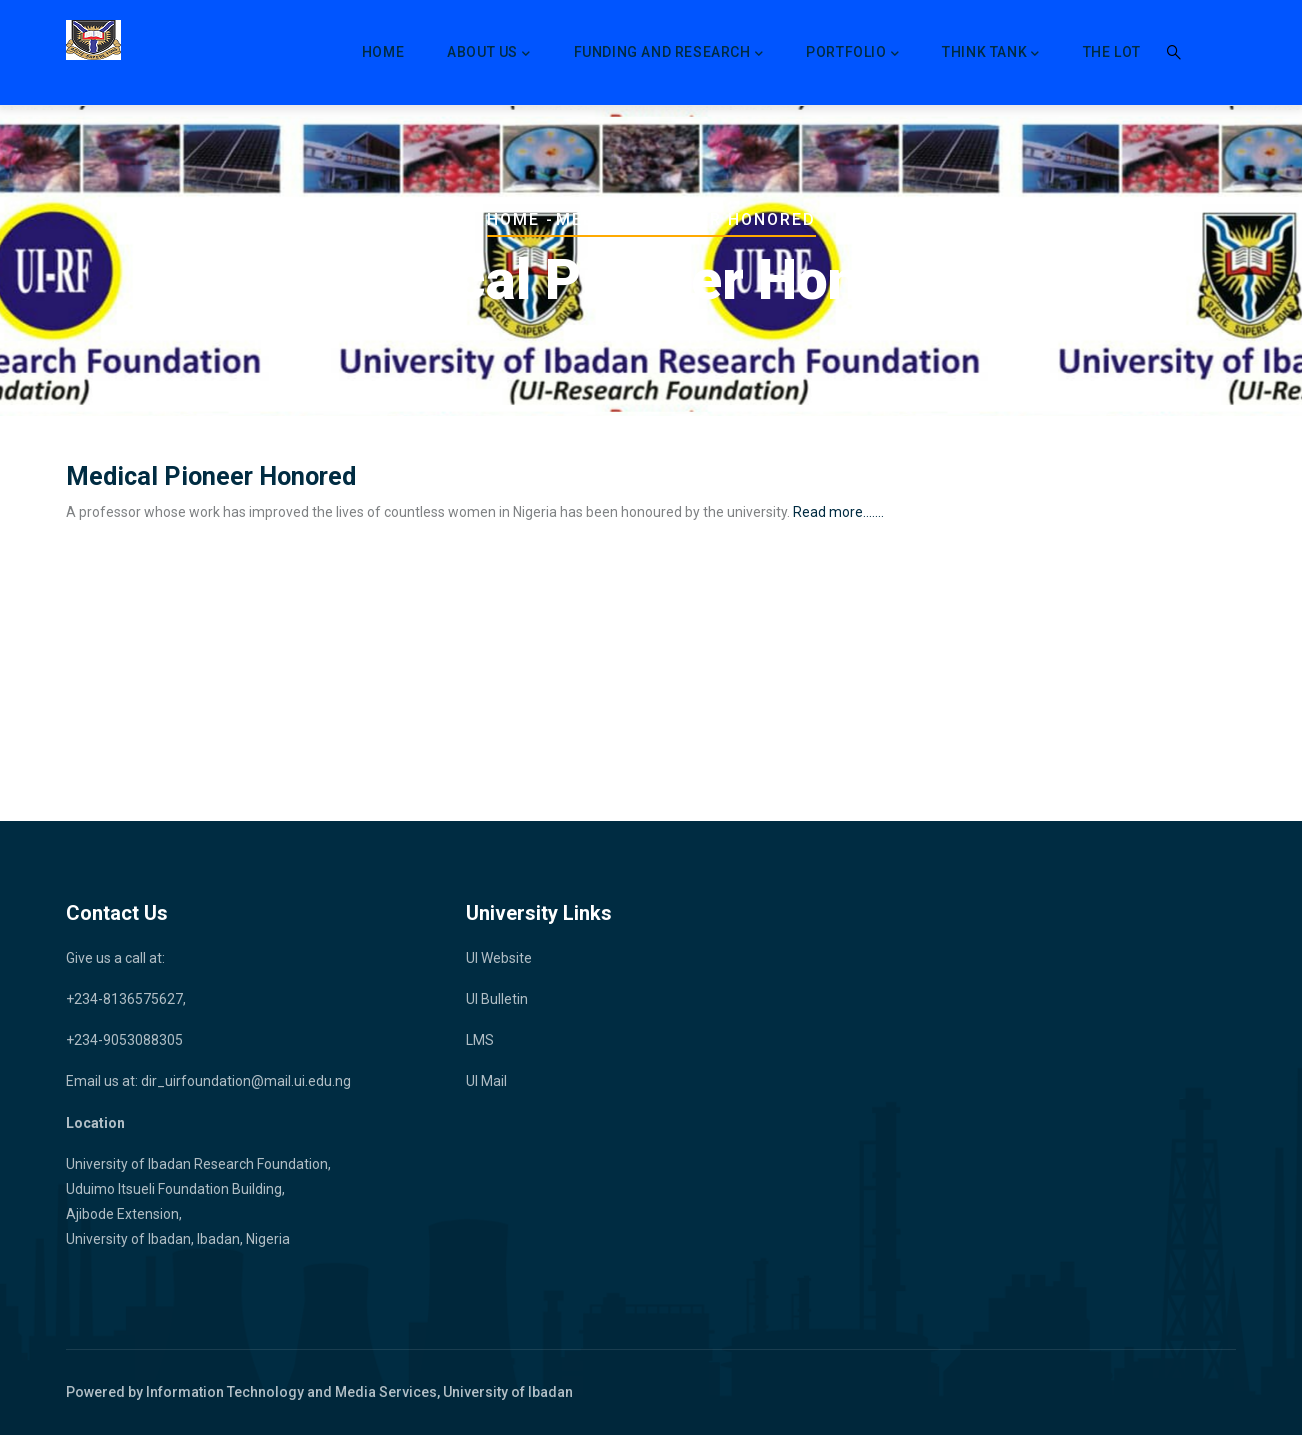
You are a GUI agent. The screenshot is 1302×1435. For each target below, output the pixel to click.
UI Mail (486, 1081)
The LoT (1112, 52)
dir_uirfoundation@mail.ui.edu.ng (246, 1081)
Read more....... (837, 512)
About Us (488, 54)
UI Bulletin (497, 999)
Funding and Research (669, 54)
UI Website (499, 958)
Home (383, 52)
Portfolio (852, 54)
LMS (480, 1040)
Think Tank (991, 54)
